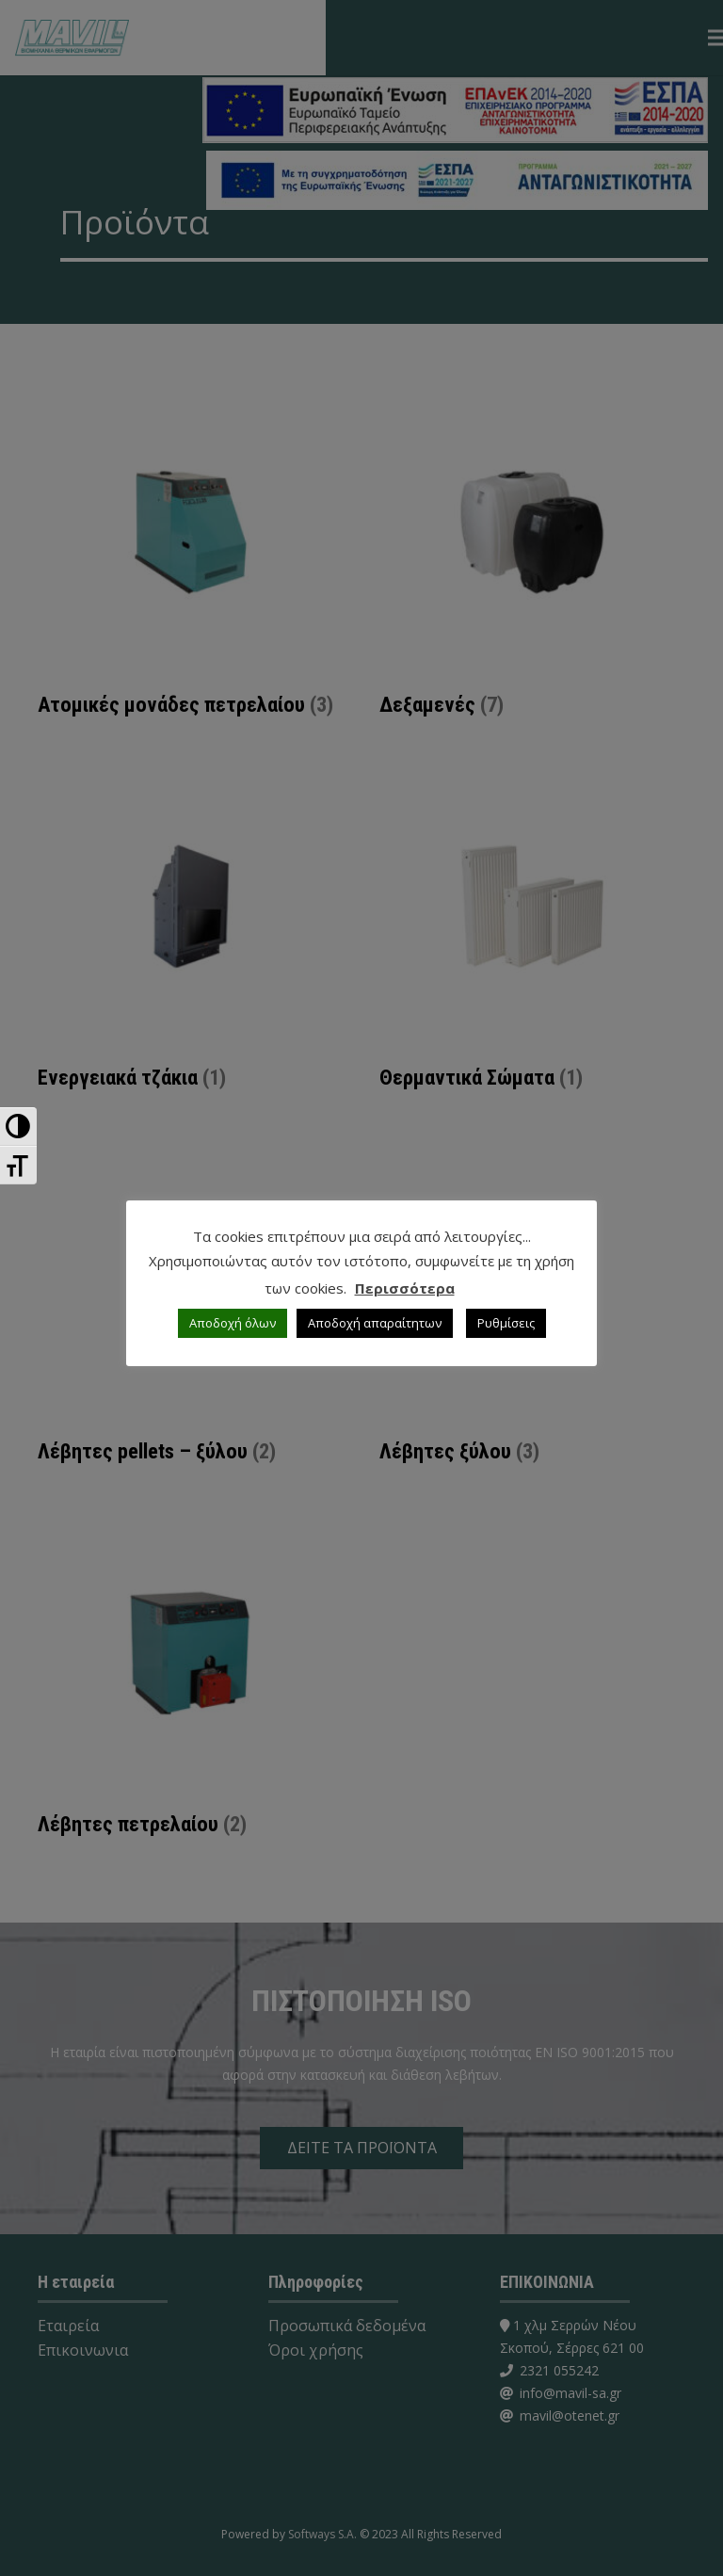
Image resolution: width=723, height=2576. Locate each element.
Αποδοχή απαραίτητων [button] (375, 1322)
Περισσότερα (405, 1288)
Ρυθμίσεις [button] (506, 1322)
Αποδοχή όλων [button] (232, 1322)
